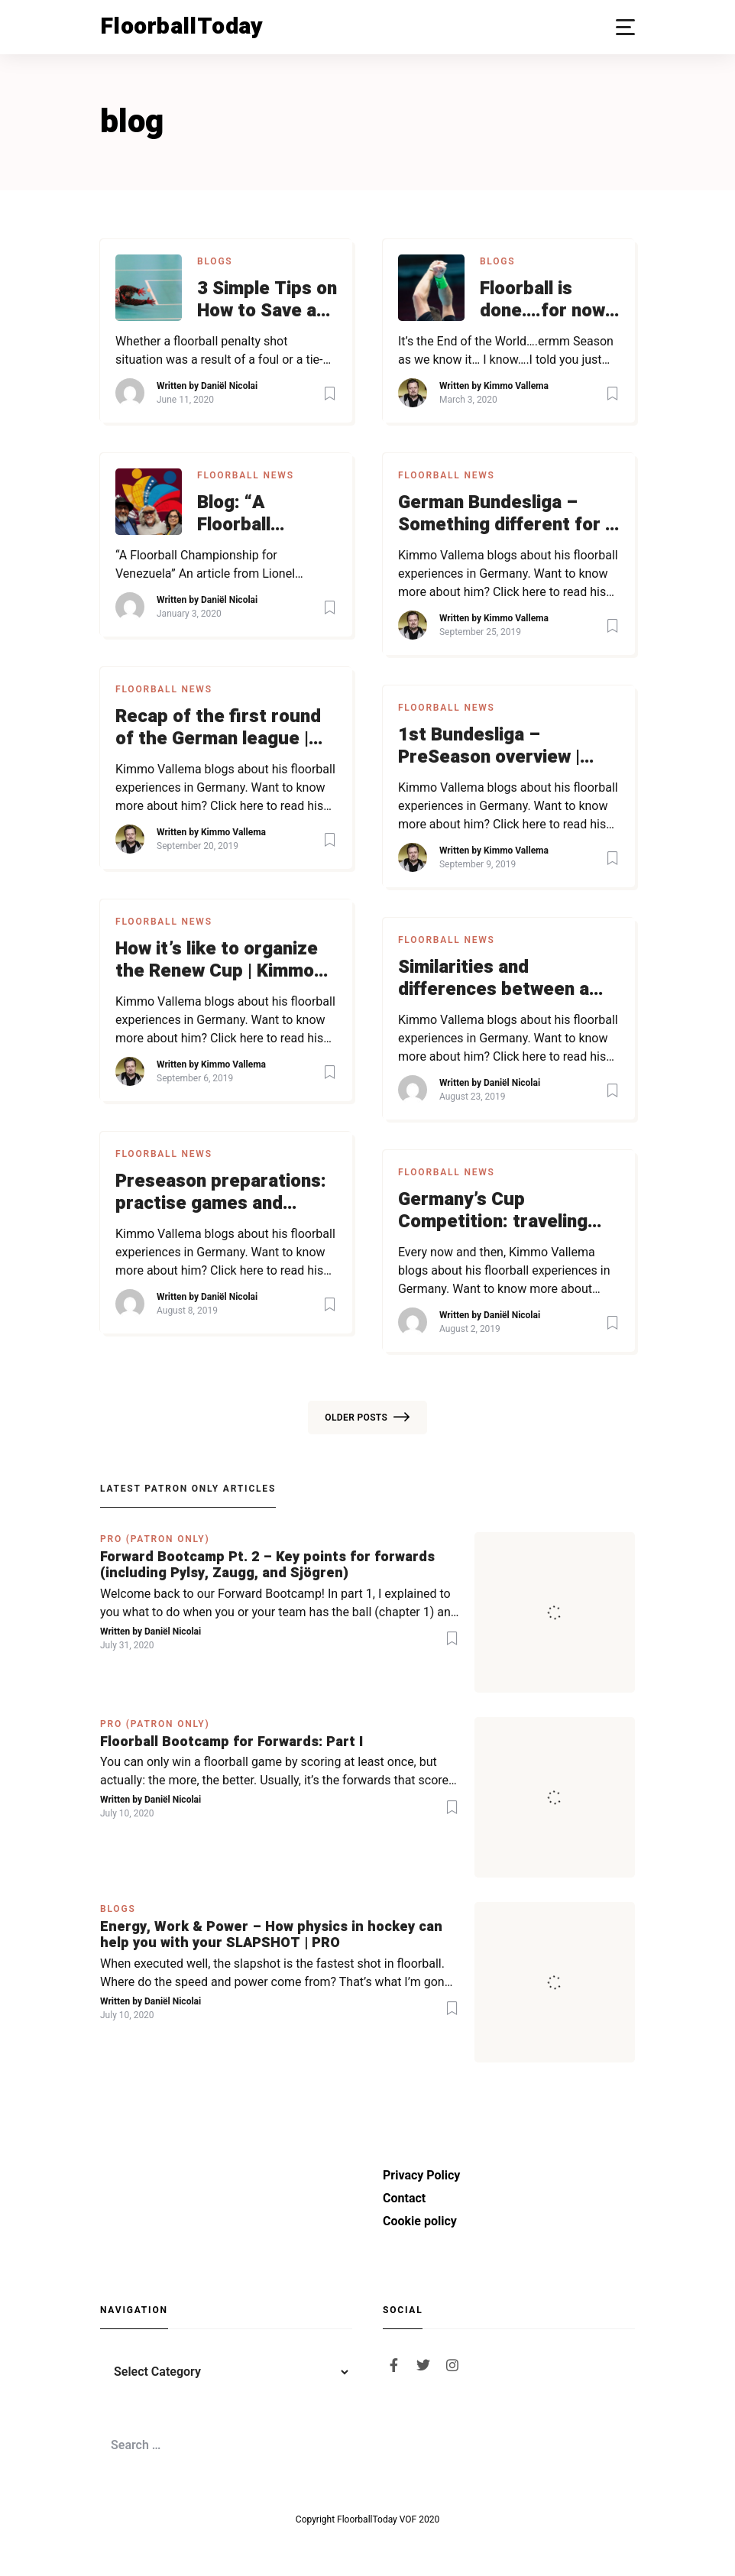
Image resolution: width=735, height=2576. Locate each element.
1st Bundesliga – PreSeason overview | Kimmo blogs (489, 746)
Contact (404, 2198)
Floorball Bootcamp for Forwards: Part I (231, 1742)
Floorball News (245, 475)
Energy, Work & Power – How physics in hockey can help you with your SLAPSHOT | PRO (271, 1935)
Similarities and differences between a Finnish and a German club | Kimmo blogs (508, 979)
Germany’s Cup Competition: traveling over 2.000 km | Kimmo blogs (494, 1211)
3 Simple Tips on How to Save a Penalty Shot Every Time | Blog (267, 300)
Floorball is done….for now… (549, 300)
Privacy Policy (421, 2175)
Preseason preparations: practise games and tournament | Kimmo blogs (220, 1193)
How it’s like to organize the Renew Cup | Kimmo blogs (216, 960)
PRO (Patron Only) (155, 1539)
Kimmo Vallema (516, 386)
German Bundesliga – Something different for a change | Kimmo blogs (506, 514)
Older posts (367, 1417)
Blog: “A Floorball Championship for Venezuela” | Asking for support (265, 514)
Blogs (215, 261)
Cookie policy (420, 2221)
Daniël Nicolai (229, 386)
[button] (625, 27)
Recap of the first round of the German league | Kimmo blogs (218, 728)
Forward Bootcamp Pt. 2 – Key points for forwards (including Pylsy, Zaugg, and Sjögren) (267, 1565)
